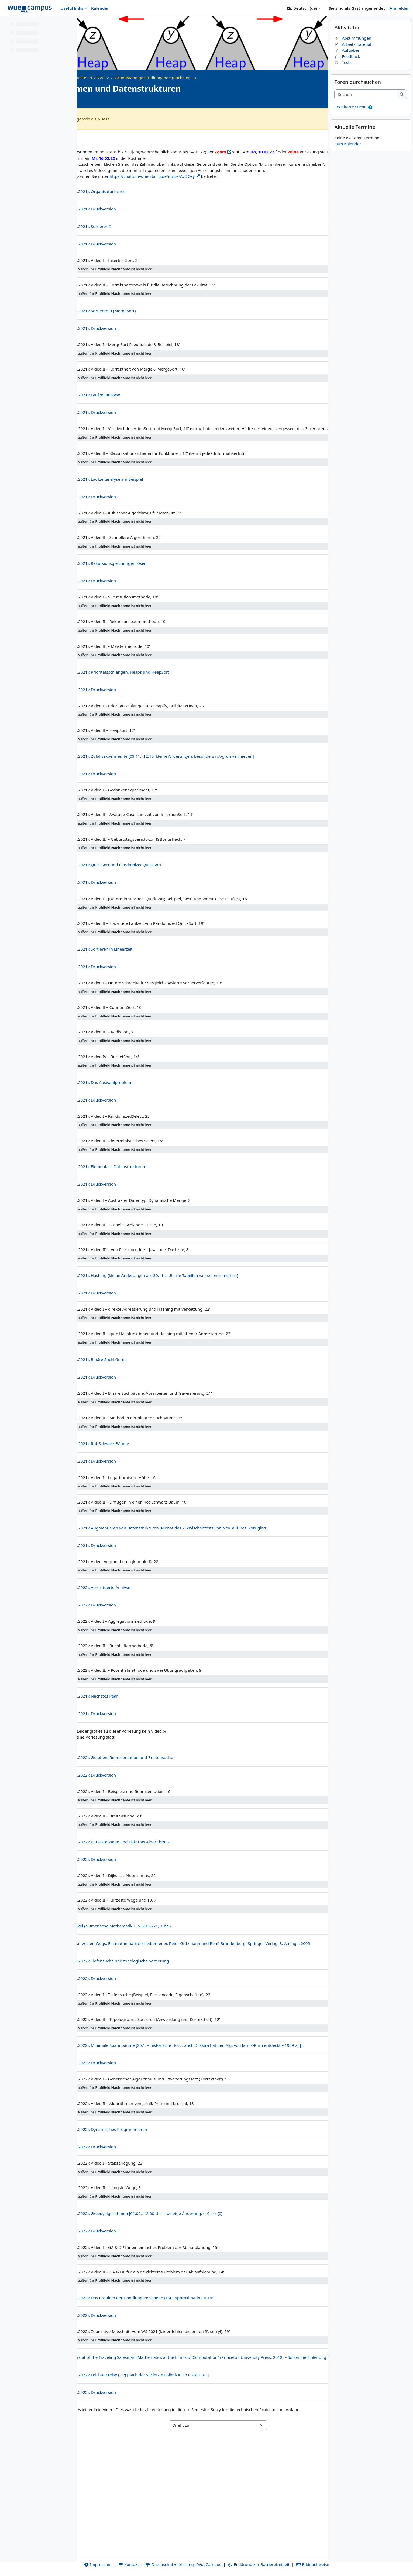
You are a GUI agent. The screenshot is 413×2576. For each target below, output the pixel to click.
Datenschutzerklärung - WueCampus (193, 2558)
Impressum (108, 2558)
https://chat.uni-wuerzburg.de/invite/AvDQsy (229, 194)
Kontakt (138, 2558)
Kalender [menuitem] (100, 8)
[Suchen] (365, 109)
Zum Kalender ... (349, 158)
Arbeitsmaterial (352, 58)
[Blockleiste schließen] (407, 24)
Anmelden (400, 8)
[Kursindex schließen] (5, 24)
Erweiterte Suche (350, 120)
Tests (343, 76)
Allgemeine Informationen (124, 137)
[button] (304, 8)
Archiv (122, 77)
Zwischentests (292, 137)
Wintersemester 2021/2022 (160, 77)
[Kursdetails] (316, 101)
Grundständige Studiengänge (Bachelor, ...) (232, 77)
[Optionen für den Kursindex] (70, 24)
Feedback (347, 70)
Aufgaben (347, 64)
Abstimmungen (352, 52)
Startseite (102, 77)
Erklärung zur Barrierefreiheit (269, 2558)
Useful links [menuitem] (71, 8)
